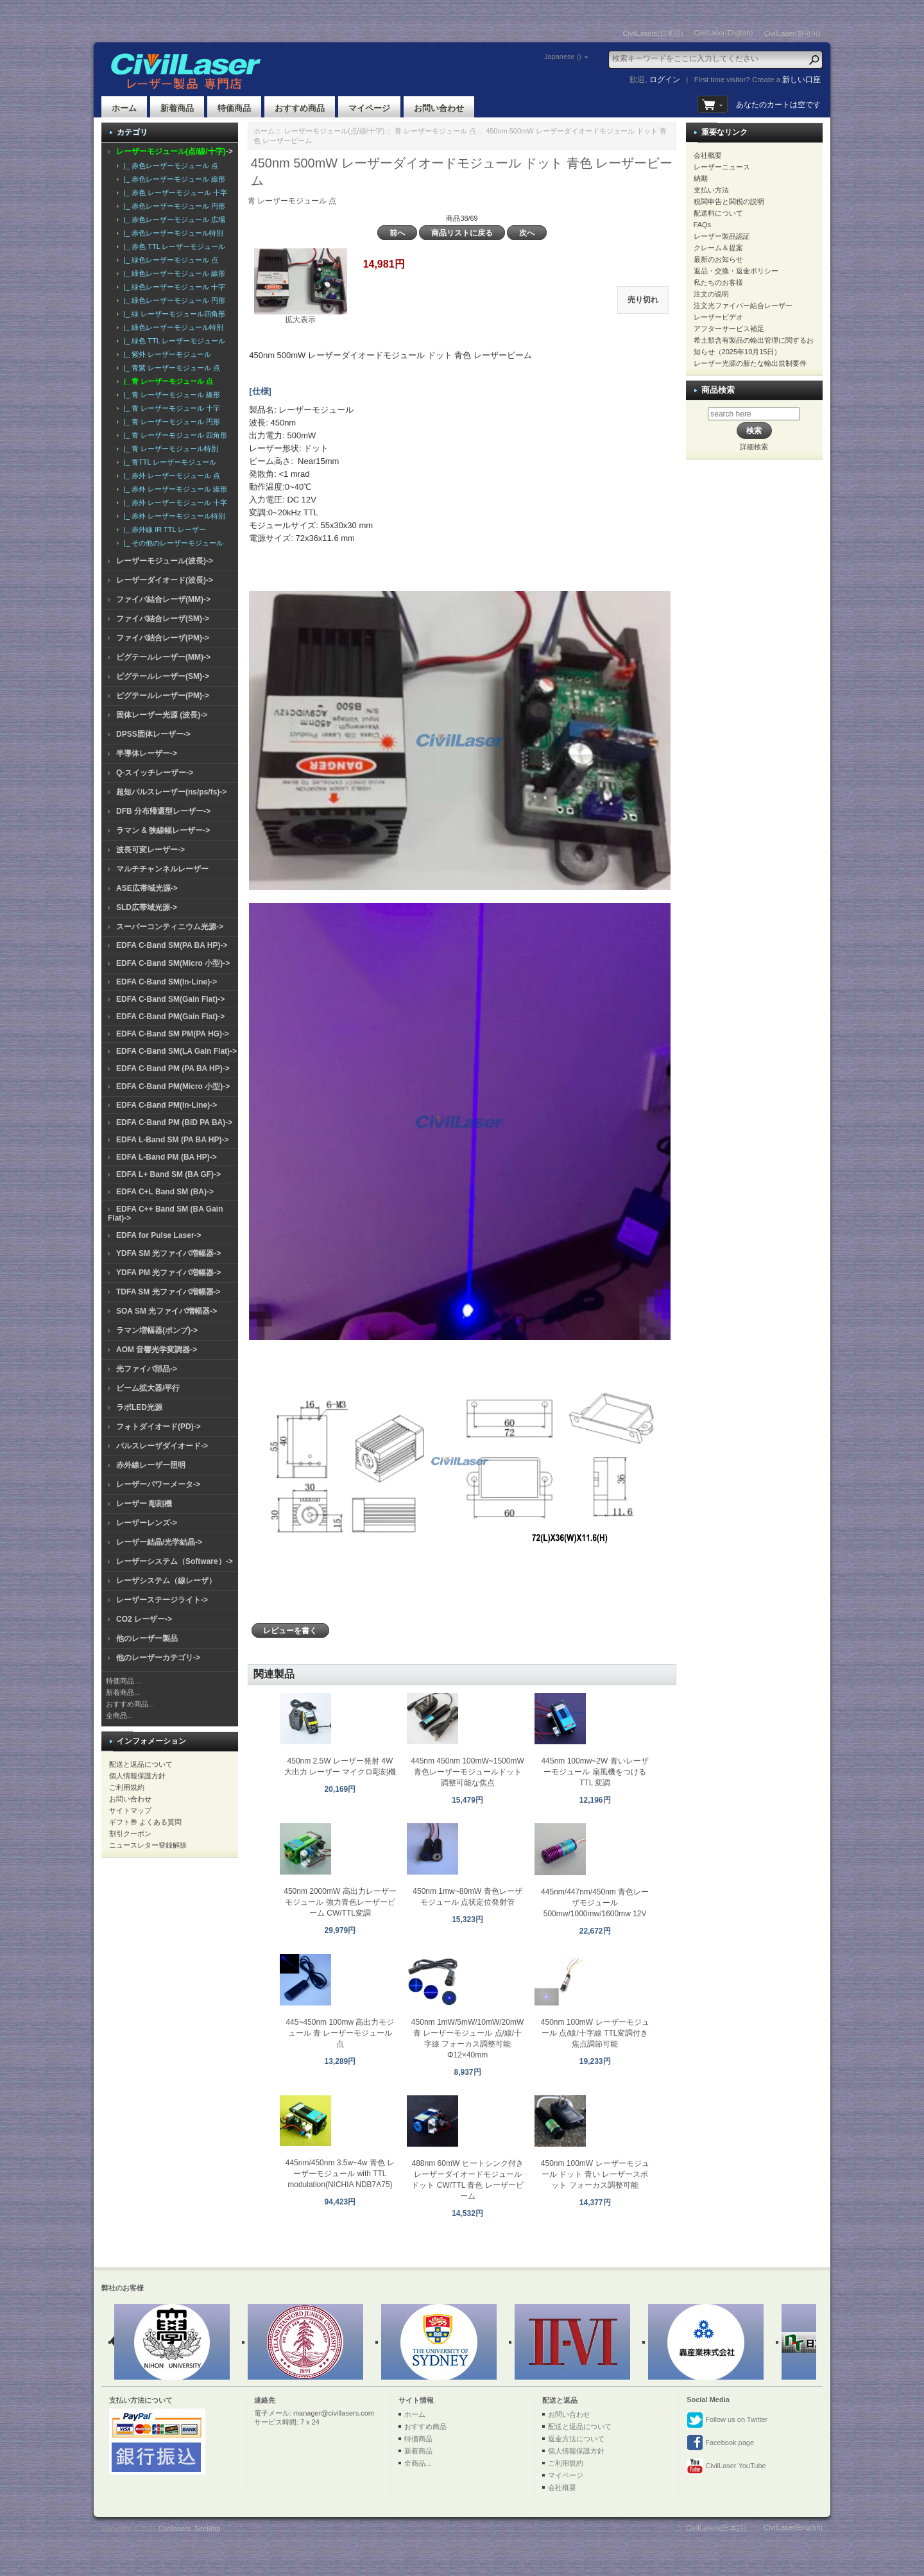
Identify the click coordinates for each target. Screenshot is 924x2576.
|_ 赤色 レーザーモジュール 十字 (173, 192)
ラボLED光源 (139, 1407)
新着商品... (123, 1692)
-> (174, 151)
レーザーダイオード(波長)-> (164, 580)
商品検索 (718, 390)
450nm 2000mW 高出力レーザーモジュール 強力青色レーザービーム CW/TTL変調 (340, 1902)
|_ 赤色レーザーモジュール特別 (171, 233)
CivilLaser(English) (723, 33)
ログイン (664, 79)
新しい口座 (801, 79)
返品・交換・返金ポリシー (736, 271)
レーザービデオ (718, 317)
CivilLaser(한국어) (792, 33)
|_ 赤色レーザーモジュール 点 (169, 165)
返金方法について (576, 2439)
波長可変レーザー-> (150, 849)
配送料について (718, 213)
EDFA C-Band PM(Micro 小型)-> (173, 1086)
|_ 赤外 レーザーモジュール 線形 (173, 489)
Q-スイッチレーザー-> (154, 772)
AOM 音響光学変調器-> (156, 1349)
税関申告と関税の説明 (729, 201)
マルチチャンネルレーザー (162, 868)
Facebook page (720, 2443)
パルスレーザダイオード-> (162, 1445)
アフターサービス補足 (729, 328)
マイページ (369, 108)
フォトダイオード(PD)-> (158, 1426)
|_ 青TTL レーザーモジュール (168, 462)
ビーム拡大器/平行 (148, 1388)
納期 (701, 178)
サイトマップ (130, 1810)
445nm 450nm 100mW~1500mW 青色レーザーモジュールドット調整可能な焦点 (467, 1771)
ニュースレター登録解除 (148, 1845)
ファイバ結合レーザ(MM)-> (163, 599)
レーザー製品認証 (722, 236)
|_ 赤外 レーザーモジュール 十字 (173, 502)
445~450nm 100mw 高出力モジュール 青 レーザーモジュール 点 (340, 2033)
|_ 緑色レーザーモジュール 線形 (172, 273)
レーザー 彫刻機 (144, 1503)
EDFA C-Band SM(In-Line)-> (166, 981)
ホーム (124, 108)
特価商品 (234, 108)
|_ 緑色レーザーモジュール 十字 (172, 287)
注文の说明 (711, 294)
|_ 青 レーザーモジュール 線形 (170, 395)
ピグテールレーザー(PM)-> (162, 695)
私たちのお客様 (718, 282)
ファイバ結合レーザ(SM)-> (162, 618)
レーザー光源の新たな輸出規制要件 (750, 363)
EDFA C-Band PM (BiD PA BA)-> (174, 1122)
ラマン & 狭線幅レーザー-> (163, 830)
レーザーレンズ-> (146, 1522)
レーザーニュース (722, 167)
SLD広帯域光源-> (146, 907)
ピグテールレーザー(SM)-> (162, 676)
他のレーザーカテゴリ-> (158, 1657)
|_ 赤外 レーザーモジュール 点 (170, 475)
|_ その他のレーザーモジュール (171, 543)
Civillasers (174, 2528)
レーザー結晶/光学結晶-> (159, 1542)
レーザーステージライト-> (162, 1599)
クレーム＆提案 (718, 248)
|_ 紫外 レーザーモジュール (165, 354)
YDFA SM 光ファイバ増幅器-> (168, 1253)
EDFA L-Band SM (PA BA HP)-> (172, 1139)
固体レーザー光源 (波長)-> (161, 714)
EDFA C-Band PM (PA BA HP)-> (173, 1068)
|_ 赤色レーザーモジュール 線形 (172, 179)
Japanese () (562, 56)
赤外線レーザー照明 (150, 1465)
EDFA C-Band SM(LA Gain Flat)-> (176, 1051)
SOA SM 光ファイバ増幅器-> (166, 1311)
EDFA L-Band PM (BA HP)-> (166, 1157)
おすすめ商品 (300, 108)
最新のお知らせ (718, 259)
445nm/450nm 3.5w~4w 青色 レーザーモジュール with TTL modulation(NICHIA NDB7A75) (340, 2173)
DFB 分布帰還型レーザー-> (163, 811)
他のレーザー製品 (147, 1638)
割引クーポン (130, 1833)
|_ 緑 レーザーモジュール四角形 (172, 314)
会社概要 (708, 155)
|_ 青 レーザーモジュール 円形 (170, 421)
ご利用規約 (126, 1787)
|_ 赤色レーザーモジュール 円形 (172, 206)
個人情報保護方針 (137, 1776)
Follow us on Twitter (727, 2420)
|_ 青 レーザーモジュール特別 (169, 448)
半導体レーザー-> (146, 753)
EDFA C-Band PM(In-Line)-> (166, 1105)
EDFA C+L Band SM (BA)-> (165, 1191)
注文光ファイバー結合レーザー (743, 305)
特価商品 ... (124, 1681)
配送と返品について (141, 1764)
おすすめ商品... (130, 1704)
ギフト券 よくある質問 (145, 1822)
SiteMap (207, 2528)
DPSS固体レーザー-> (153, 734)
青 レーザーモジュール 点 (435, 131)
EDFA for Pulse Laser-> (158, 1235)
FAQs (703, 224)
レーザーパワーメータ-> (158, 1484)
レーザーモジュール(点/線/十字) (334, 131)
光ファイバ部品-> (146, 1368)
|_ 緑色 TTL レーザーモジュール (172, 341)
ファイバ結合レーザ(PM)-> (162, 637)
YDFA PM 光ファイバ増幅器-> (168, 1272)
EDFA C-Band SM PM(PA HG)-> (172, 1033)
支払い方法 (711, 190)
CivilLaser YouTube (726, 2466)
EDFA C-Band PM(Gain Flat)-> (170, 1016)
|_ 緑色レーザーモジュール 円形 (172, 300)
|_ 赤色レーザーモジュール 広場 (172, 219)
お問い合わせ (439, 108)
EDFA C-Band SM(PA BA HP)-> (171, 945)
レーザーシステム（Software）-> (174, 1561)
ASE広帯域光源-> (147, 888)
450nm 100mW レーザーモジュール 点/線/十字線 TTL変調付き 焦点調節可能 (595, 2033)
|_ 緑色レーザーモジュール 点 (169, 260)
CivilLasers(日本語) (653, 33)
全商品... (119, 1715)
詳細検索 (754, 447)
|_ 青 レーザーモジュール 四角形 (173, 435)
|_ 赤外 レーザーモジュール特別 (172, 516)
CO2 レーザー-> (144, 1619)
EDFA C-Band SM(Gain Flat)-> (170, 999)
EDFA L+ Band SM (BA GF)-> (168, 1174)
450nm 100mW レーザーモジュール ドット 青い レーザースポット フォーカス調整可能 (595, 2174)
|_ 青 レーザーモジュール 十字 (170, 408)
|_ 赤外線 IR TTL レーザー (163, 529)
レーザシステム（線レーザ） (166, 1580)
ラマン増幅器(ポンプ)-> (157, 1330)
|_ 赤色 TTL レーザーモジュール (172, 246)
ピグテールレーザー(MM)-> (163, 657)
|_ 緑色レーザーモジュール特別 (171, 327)
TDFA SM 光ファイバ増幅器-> (168, 1291)
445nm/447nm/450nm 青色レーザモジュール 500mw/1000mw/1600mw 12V (595, 1902)
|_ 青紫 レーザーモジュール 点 (170, 368)
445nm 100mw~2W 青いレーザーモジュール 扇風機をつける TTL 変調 (595, 1771)
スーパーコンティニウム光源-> (169, 926)
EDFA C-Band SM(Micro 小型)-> (173, 963)
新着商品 (177, 108)
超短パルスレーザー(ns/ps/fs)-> (171, 791)
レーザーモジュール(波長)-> (164, 560)
